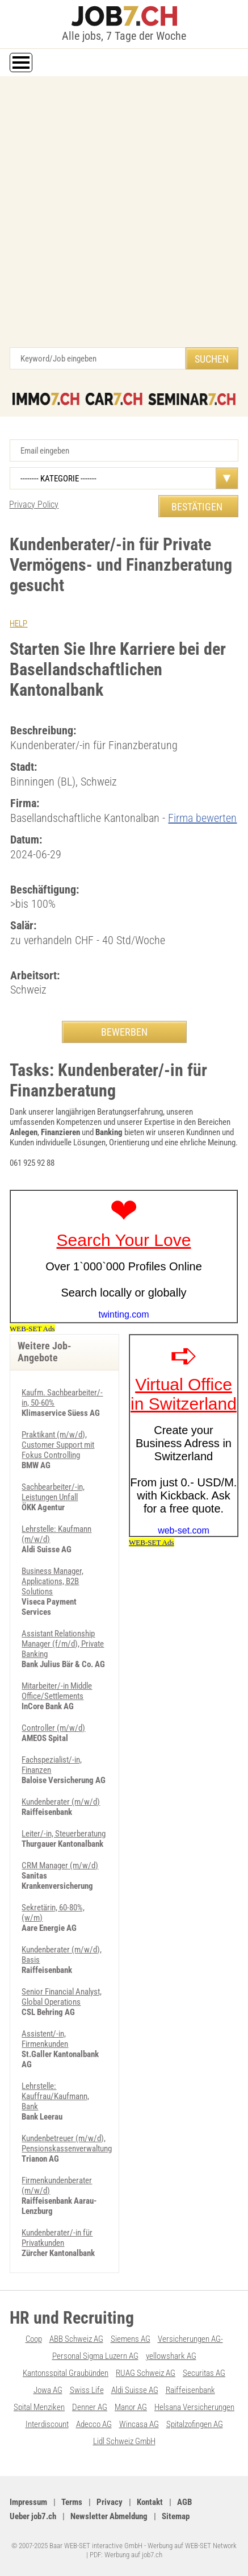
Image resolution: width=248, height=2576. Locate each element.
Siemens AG (130, 2339)
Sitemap (176, 2516)
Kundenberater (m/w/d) (61, 1802)
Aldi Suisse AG (134, 2390)
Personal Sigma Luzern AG (95, 2356)
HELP (18, 623)
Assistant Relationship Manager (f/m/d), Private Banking (63, 1643)
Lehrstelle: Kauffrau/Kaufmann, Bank (55, 2096)
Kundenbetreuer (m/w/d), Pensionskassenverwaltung (67, 2143)
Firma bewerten (202, 818)
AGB (184, 2502)
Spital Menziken (39, 2407)
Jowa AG (47, 2390)
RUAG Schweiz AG (145, 2373)
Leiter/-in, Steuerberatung (64, 1834)
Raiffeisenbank (190, 2390)
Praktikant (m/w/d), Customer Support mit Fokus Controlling (58, 1445)
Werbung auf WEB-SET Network (192, 2545)
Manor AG (131, 2407)
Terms (71, 2502)
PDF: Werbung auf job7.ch (126, 2554)
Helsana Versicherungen (194, 2407)
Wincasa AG (139, 2424)
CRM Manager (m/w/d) (60, 1865)
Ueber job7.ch (33, 2516)
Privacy (109, 2502)
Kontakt (150, 2502)
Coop (34, 2339)
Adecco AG (94, 2424)
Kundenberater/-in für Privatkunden (57, 2238)
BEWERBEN (124, 1032)
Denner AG (89, 2407)
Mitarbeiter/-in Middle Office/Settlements (57, 1691)
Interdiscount (47, 2424)
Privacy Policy (33, 504)
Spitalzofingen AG (194, 2424)
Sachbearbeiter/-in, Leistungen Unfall (53, 1492)
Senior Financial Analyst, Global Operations (62, 1997)
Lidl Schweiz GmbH (124, 2441)
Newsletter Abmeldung (109, 2516)
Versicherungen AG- (190, 2339)
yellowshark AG (171, 2356)
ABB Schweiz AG (76, 2339)
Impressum (28, 2502)
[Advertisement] (124, 217)
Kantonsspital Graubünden (65, 2373)
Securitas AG (204, 2373)
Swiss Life (87, 2390)
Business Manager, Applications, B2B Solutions (52, 1581)
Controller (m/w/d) (53, 1728)
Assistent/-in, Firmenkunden (45, 2039)
